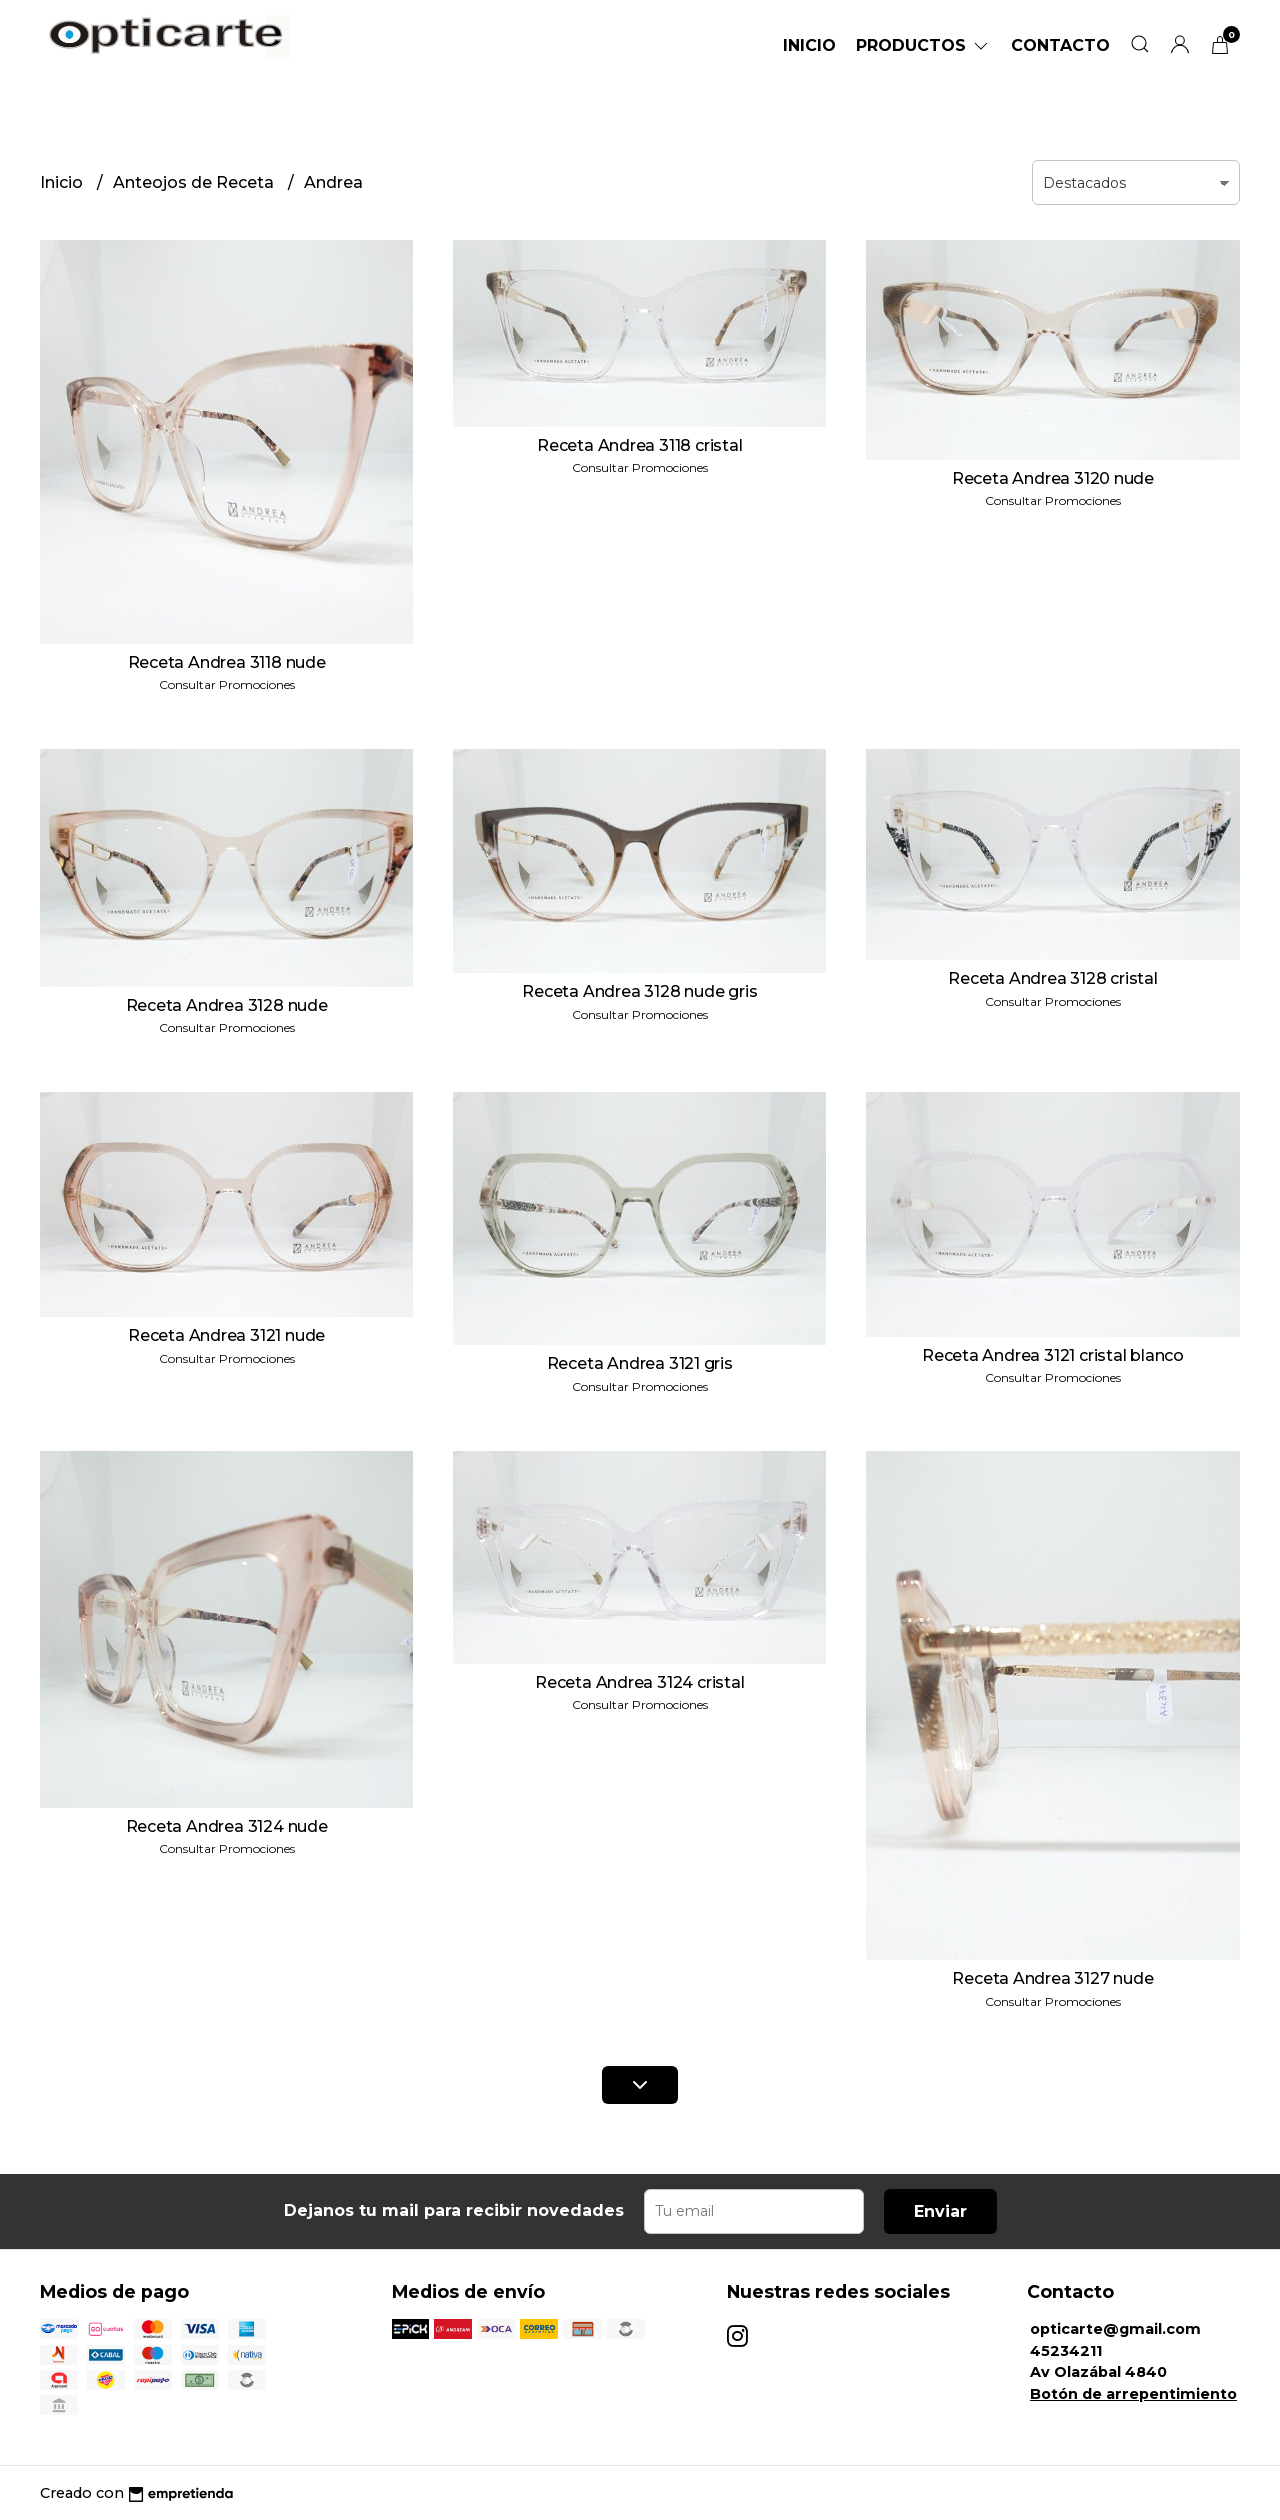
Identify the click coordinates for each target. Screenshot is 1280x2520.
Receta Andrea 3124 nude (227, 1826)
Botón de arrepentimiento (1133, 2394)
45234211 (1066, 2351)
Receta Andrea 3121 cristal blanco (1053, 1355)
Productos (923, 45)
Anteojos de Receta (195, 182)
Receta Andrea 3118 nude (227, 662)
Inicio (809, 45)
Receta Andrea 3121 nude (226, 1335)
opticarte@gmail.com (1115, 2329)
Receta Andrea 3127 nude (1052, 1978)
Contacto (1060, 45)
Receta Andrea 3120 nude (1053, 478)
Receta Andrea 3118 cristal (640, 445)
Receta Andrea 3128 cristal (1053, 978)
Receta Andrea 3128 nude (227, 1005)
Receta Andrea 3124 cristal (640, 1682)
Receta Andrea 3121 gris (640, 1363)
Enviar (940, 2211)
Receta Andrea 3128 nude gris (639, 991)
